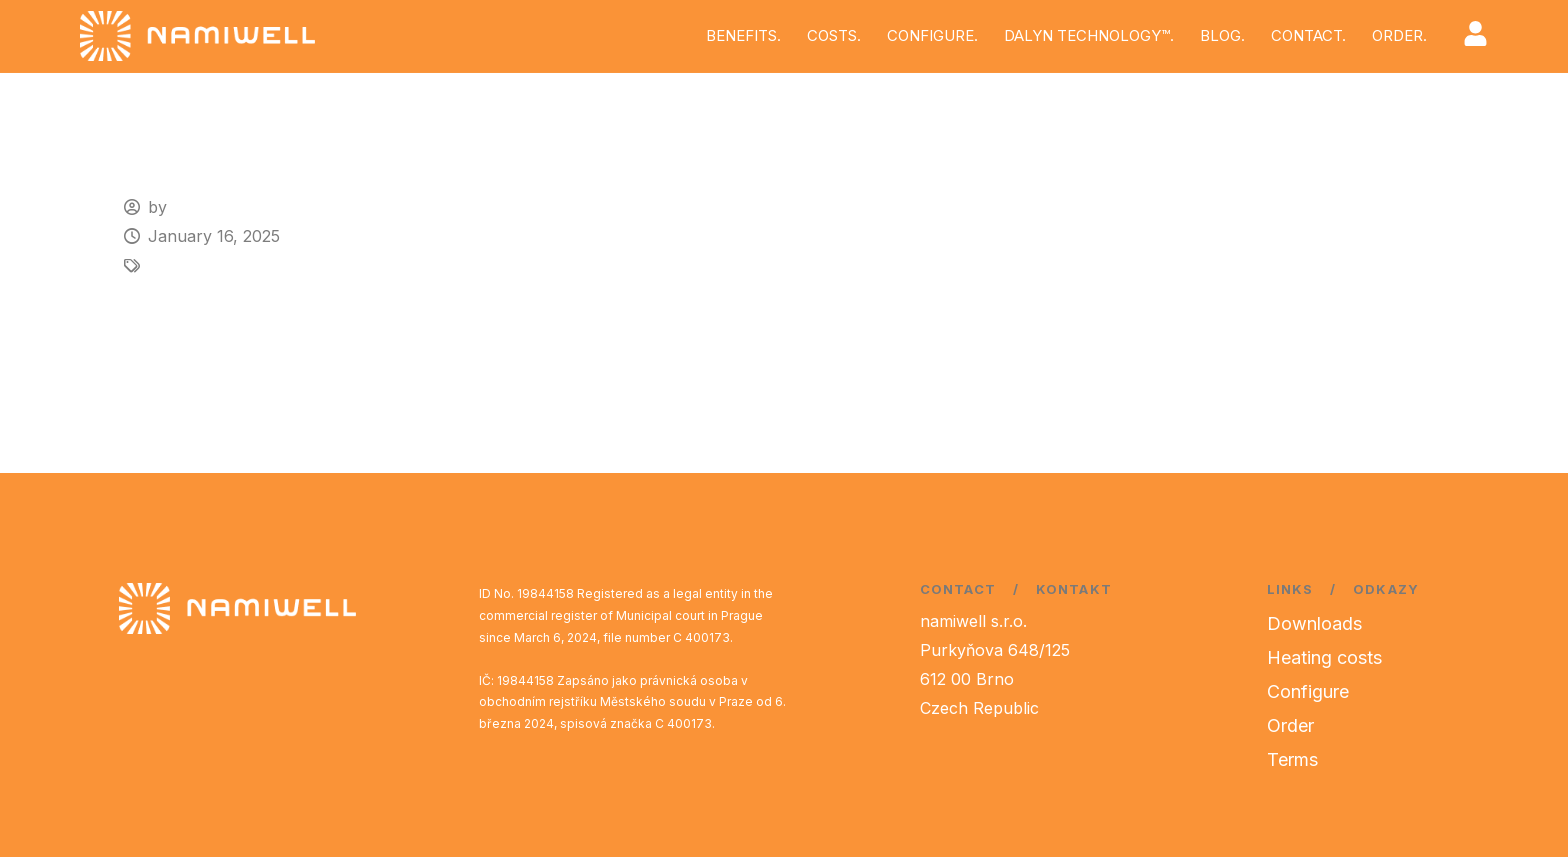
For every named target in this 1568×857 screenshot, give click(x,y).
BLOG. (1222, 35)
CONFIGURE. (932, 35)
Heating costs (1324, 657)
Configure (1308, 691)
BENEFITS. (743, 35)
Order (1290, 725)
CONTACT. (1308, 35)
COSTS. (834, 35)
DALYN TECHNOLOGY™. (1089, 35)
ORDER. (1399, 35)
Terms (1292, 759)
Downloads (1314, 623)
